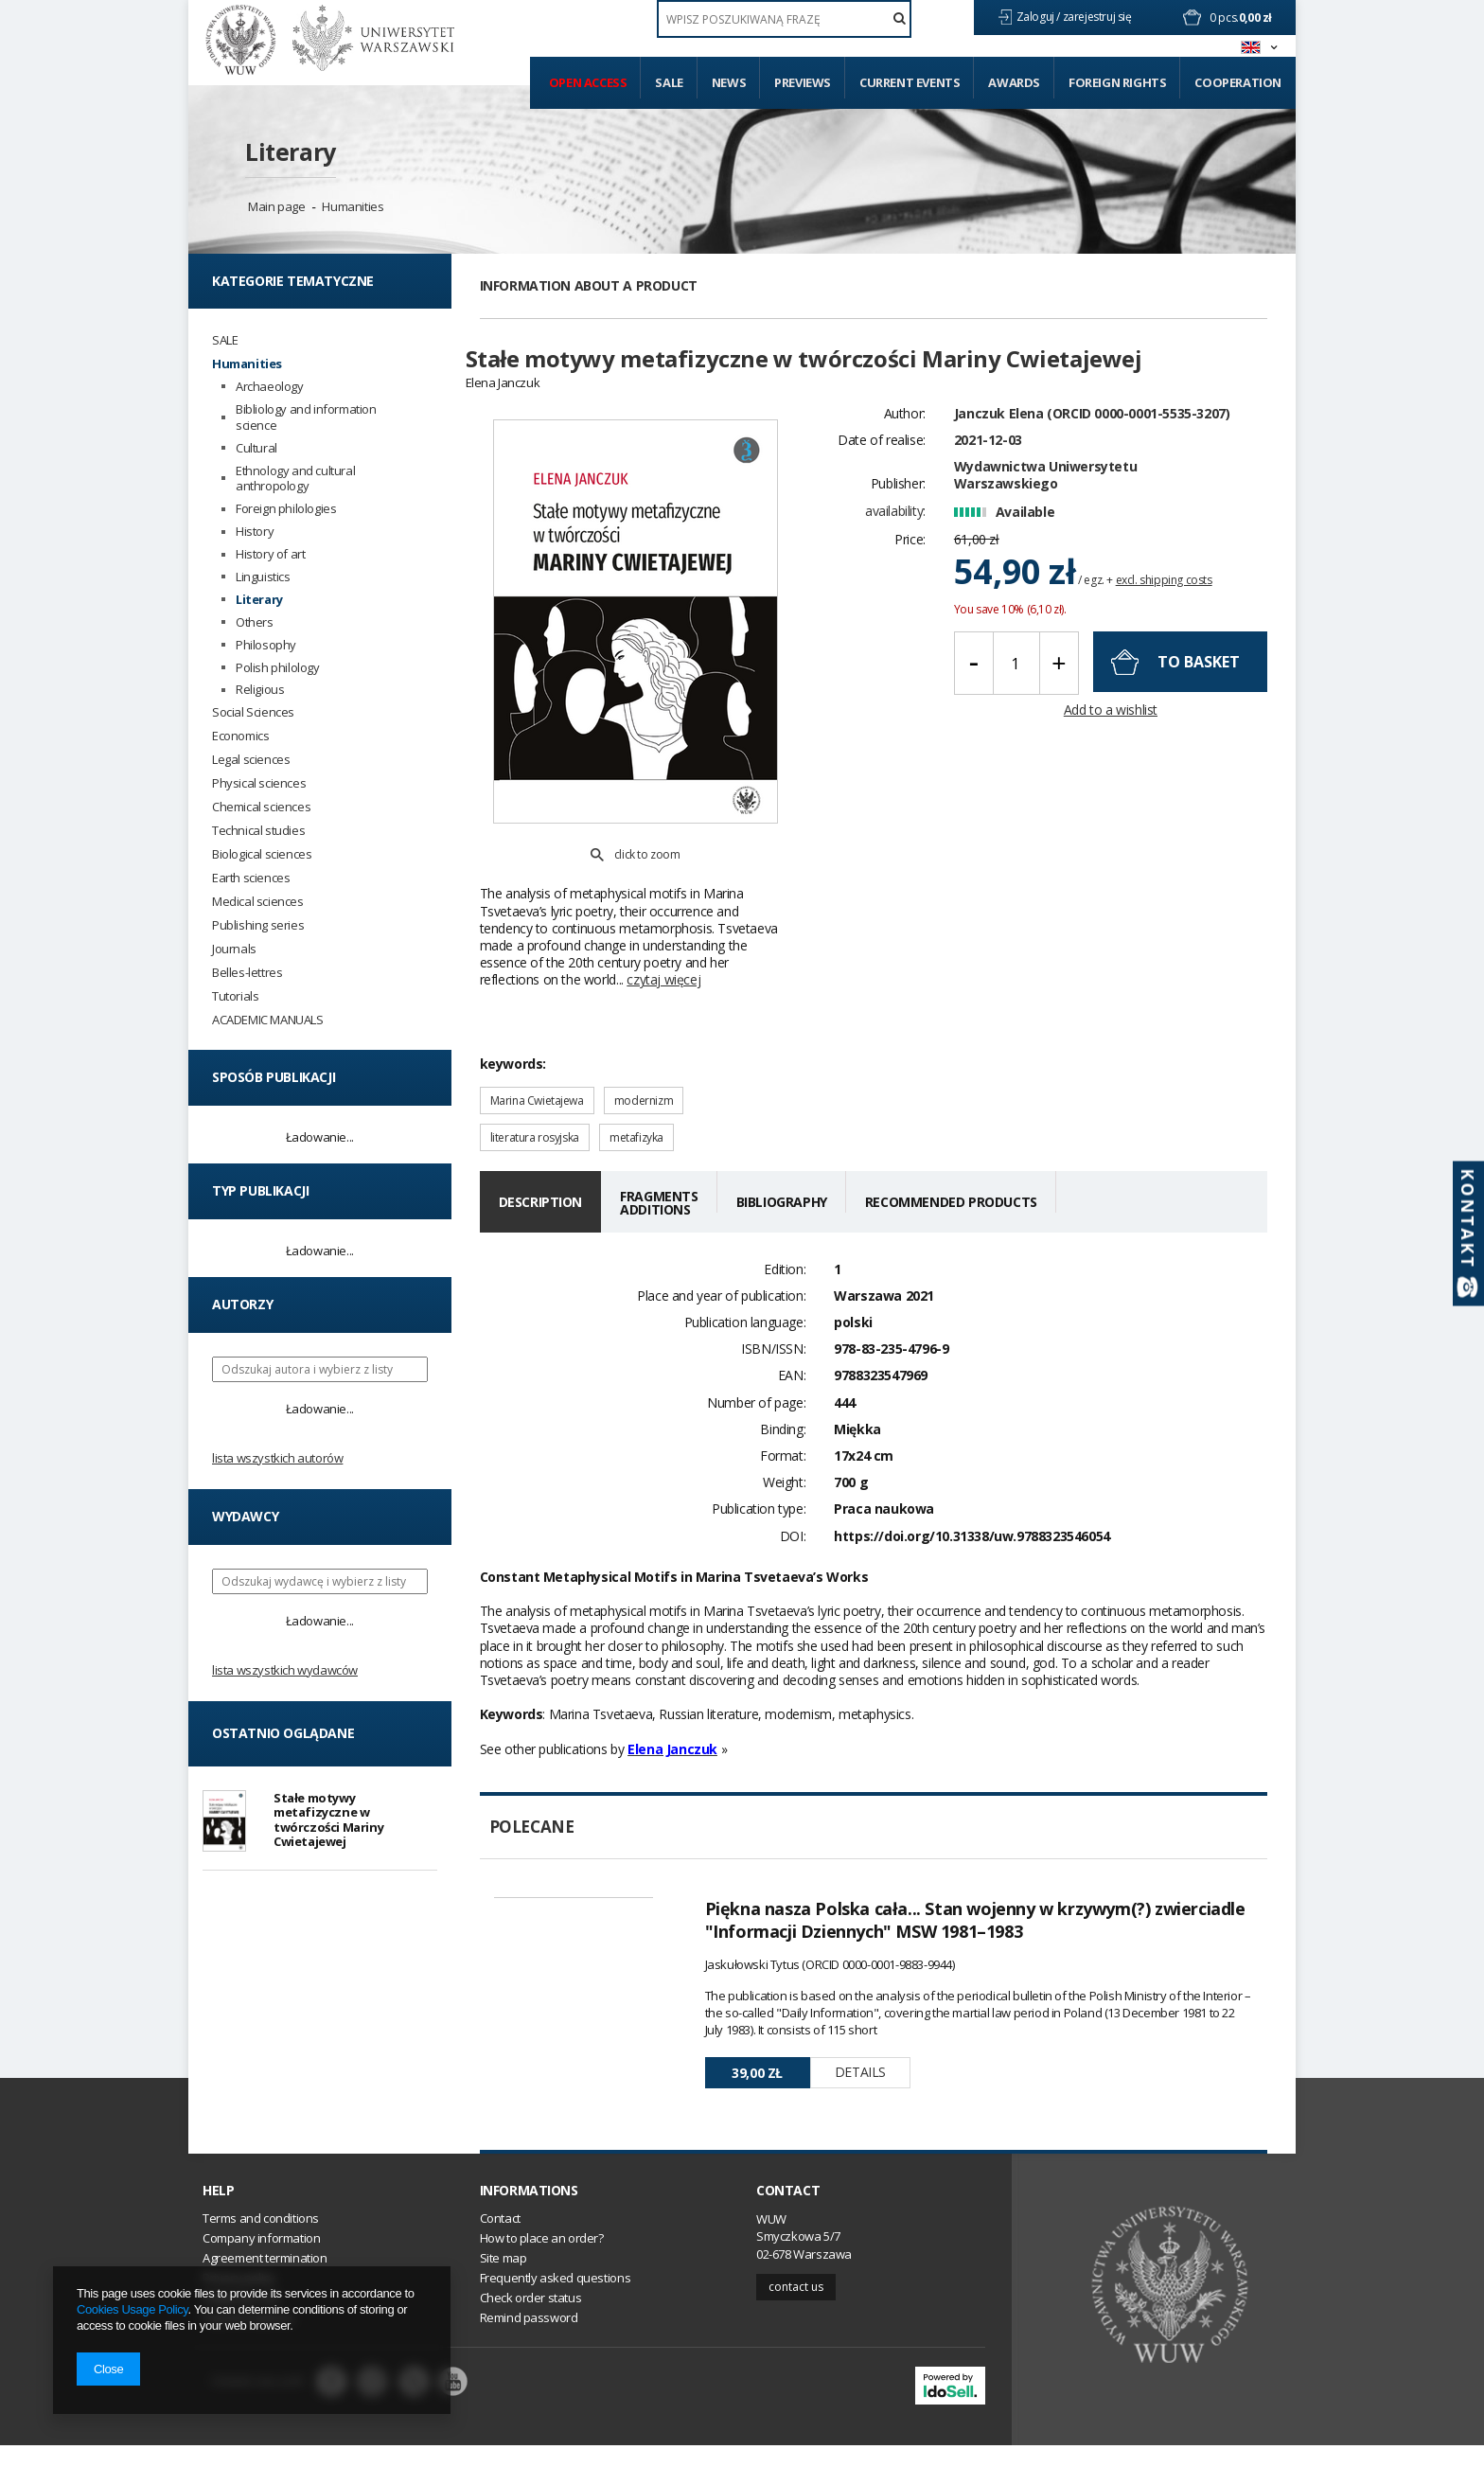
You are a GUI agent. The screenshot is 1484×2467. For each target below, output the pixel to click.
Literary (290, 151)
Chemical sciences (261, 807)
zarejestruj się (1099, 17)
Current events (909, 82)
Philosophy (266, 645)
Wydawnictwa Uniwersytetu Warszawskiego (1045, 507)
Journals (234, 949)
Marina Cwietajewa (537, 1057)
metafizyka (636, 1094)
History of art (270, 554)
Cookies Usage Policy (132, 2309)
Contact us (795, 2307)
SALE (225, 340)
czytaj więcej (663, 936)
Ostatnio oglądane (283, 1733)
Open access (588, 82)
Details (860, 2028)
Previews (802, 82)
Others (255, 622)
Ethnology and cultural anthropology (295, 479)
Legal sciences (251, 760)
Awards (1014, 82)
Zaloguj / (1039, 17)
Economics (240, 736)
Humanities (352, 206)
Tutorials (235, 996)
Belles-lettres (247, 973)
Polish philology (278, 668)
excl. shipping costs (1164, 613)
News (729, 82)
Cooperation (1237, 82)
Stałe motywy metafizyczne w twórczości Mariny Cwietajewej (328, 1822)
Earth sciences (251, 878)
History (255, 532)
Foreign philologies (286, 509)
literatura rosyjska (534, 1094)
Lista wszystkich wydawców (285, 1669)
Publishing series (258, 925)
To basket (1198, 694)
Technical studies (258, 831)
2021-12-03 (988, 473)
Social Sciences (253, 712)
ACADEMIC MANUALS (268, 1020)
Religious (260, 690)
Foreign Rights (1117, 82)
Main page (276, 206)
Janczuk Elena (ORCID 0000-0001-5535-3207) (1092, 446)
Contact (788, 2211)
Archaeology (270, 387)
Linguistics (263, 577)
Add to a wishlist (1110, 744)
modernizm (643, 1057)
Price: (910, 572)
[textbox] (784, 19)
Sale (668, 82)
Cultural (256, 448)
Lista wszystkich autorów (277, 1457)
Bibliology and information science (306, 417)
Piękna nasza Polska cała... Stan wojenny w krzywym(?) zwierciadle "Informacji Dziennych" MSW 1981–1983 (975, 1876)
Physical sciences (259, 783)
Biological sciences (261, 854)
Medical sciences (258, 902)
